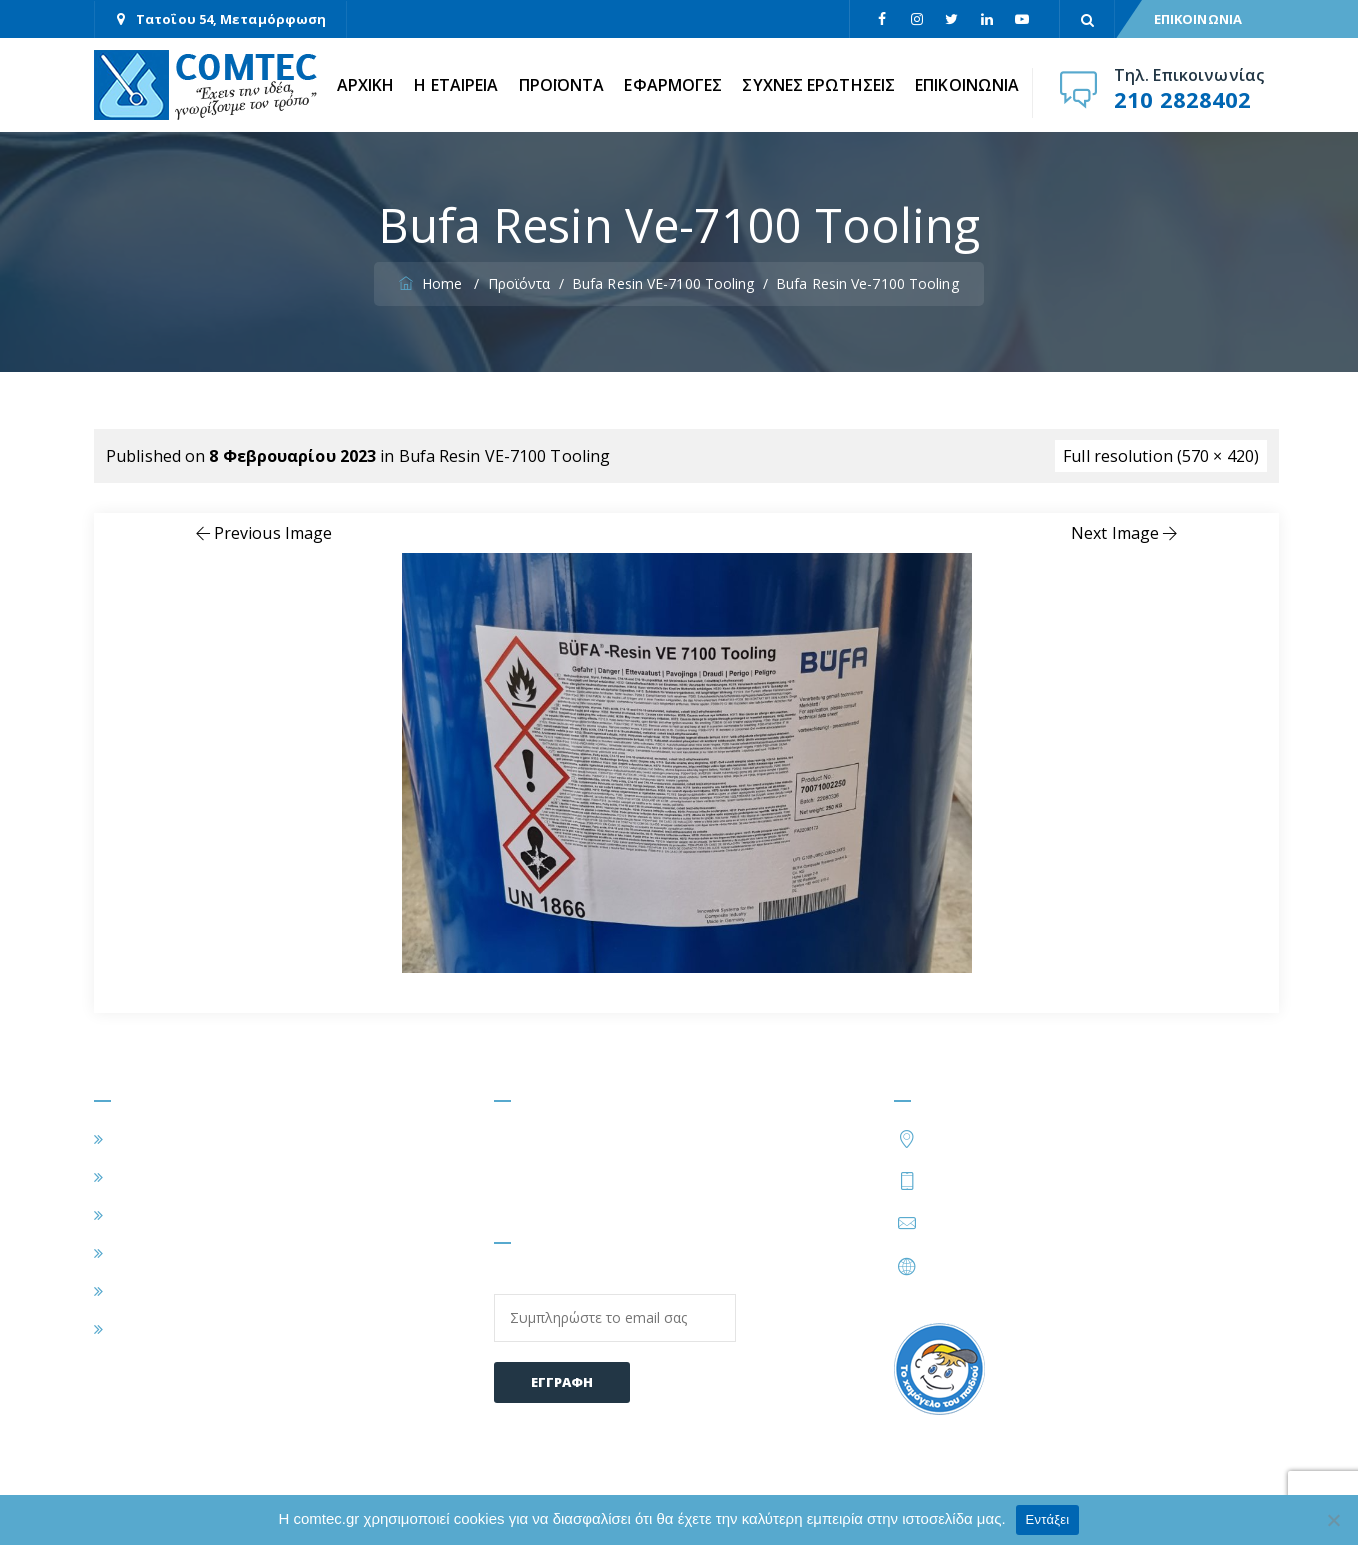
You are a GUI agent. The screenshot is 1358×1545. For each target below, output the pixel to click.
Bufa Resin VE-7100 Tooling (505, 456)
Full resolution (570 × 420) (1161, 456)
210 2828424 (1085, 1180)
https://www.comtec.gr (1010, 1266)
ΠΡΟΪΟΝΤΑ (562, 85)
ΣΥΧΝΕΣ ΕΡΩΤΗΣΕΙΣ (818, 85)
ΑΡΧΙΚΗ (366, 85)
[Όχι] (1333, 1520)
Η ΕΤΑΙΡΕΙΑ (456, 85)
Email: (615, 1306)
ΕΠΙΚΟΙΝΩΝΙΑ (1198, 19)
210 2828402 (1182, 99)
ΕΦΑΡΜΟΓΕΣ (673, 85)
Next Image (1126, 533)
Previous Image (262, 533)
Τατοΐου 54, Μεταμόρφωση (231, 19)
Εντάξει (1048, 1519)
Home (432, 283)
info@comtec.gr (985, 1223)
